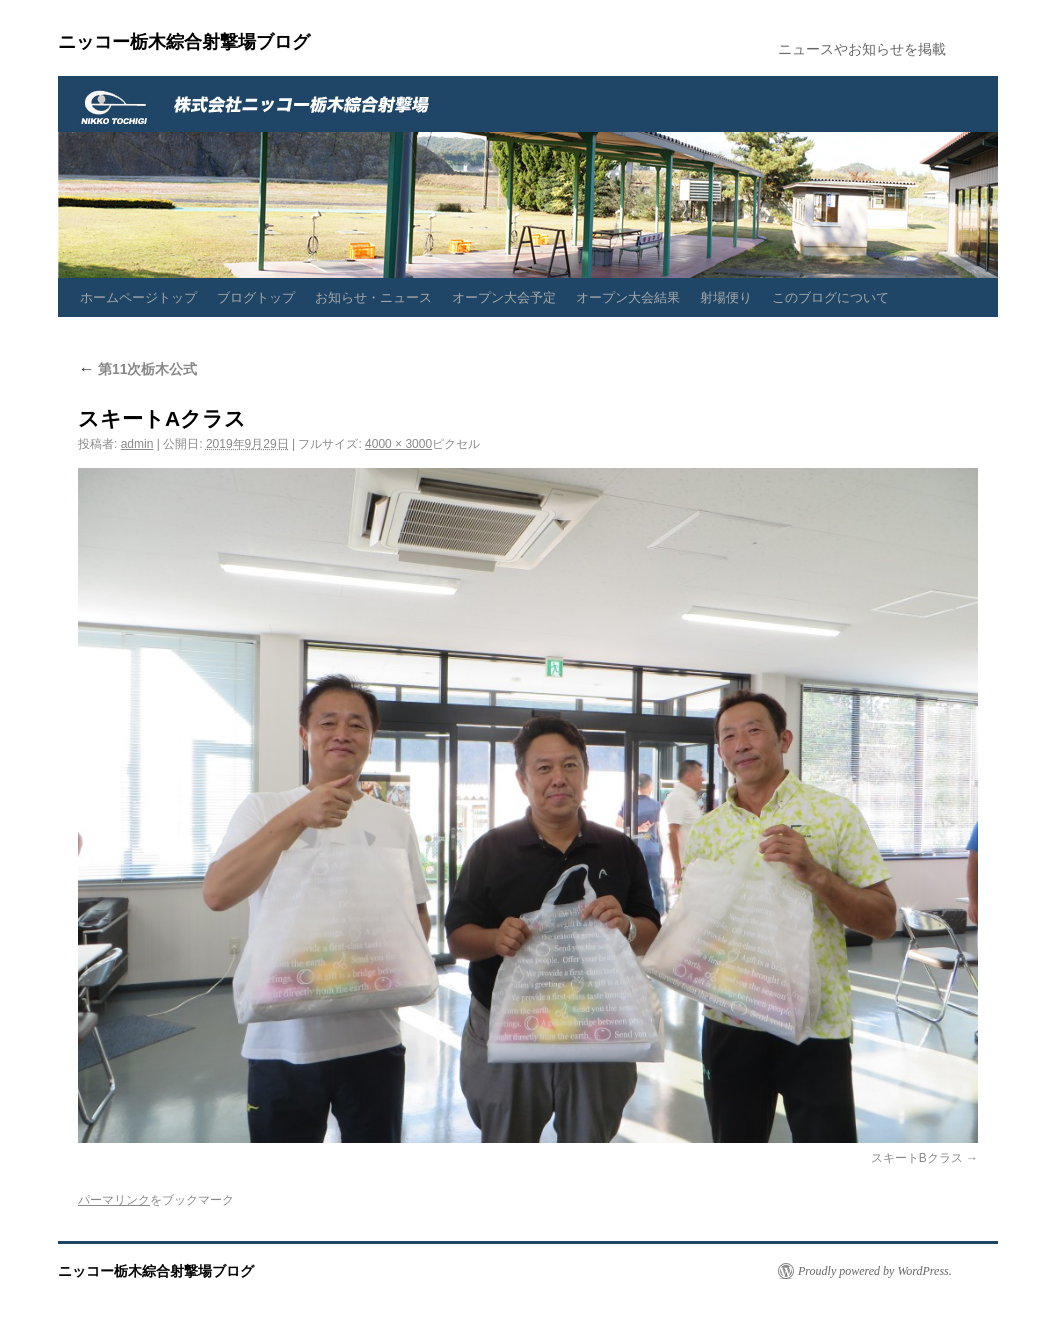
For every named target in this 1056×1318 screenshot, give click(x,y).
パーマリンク (114, 1200)
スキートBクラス (917, 1158)
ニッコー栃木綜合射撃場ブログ (184, 42)
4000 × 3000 (398, 444)
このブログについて (830, 297)
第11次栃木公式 (137, 369)
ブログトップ (256, 297)
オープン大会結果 (628, 297)
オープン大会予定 (504, 297)
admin (137, 444)
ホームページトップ (138, 297)
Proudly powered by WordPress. (875, 1271)
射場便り (726, 297)
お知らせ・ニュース (373, 297)
